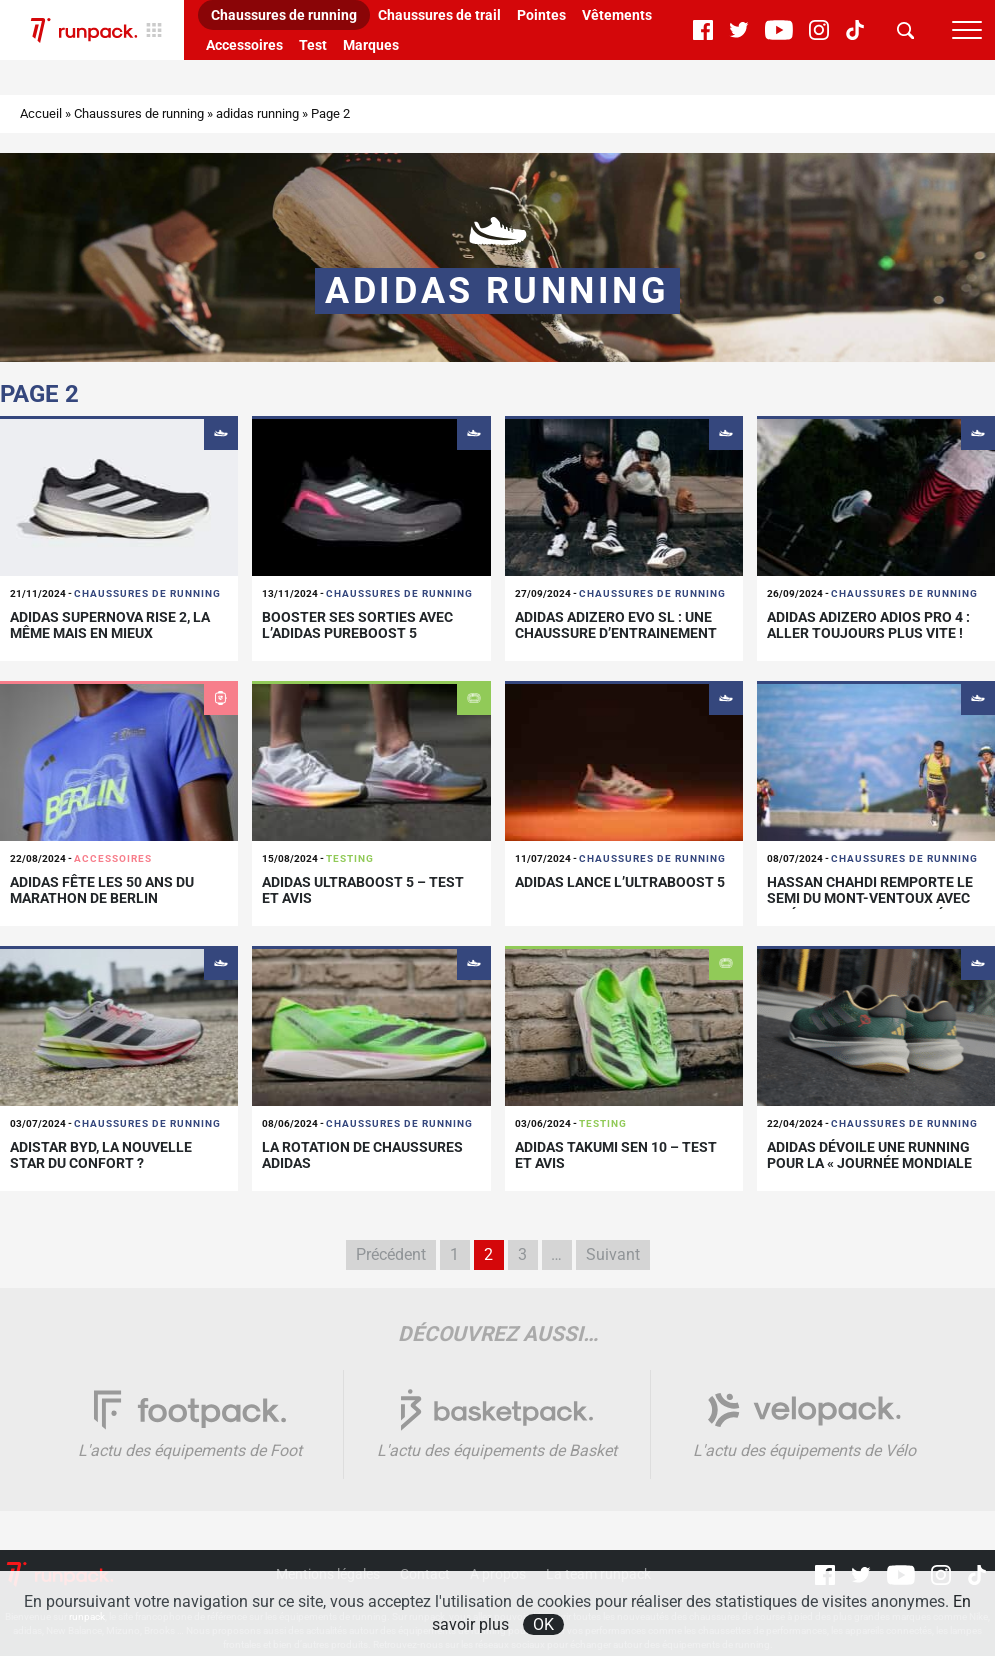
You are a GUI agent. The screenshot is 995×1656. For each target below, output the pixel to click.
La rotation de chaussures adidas (362, 1155)
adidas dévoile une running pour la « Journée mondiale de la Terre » (869, 1164)
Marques (371, 45)
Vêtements (617, 15)
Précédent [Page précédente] (391, 1254)
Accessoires (244, 45)
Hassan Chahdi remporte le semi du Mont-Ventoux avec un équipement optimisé (870, 899)
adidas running (257, 113)
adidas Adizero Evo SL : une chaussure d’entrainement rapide (616, 634)
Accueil (41, 113)
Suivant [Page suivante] (613, 1254)
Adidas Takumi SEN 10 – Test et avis (616, 1155)
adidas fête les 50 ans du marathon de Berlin (102, 890)
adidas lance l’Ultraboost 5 (620, 882)
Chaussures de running (284, 15)
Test (313, 45)
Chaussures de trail (439, 15)
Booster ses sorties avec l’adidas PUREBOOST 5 (357, 625)
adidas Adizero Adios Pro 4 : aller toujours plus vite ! (868, 625)
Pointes (541, 15)
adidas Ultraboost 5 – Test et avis (363, 890)
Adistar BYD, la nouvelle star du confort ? (101, 1155)
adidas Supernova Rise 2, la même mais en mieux (110, 625)
